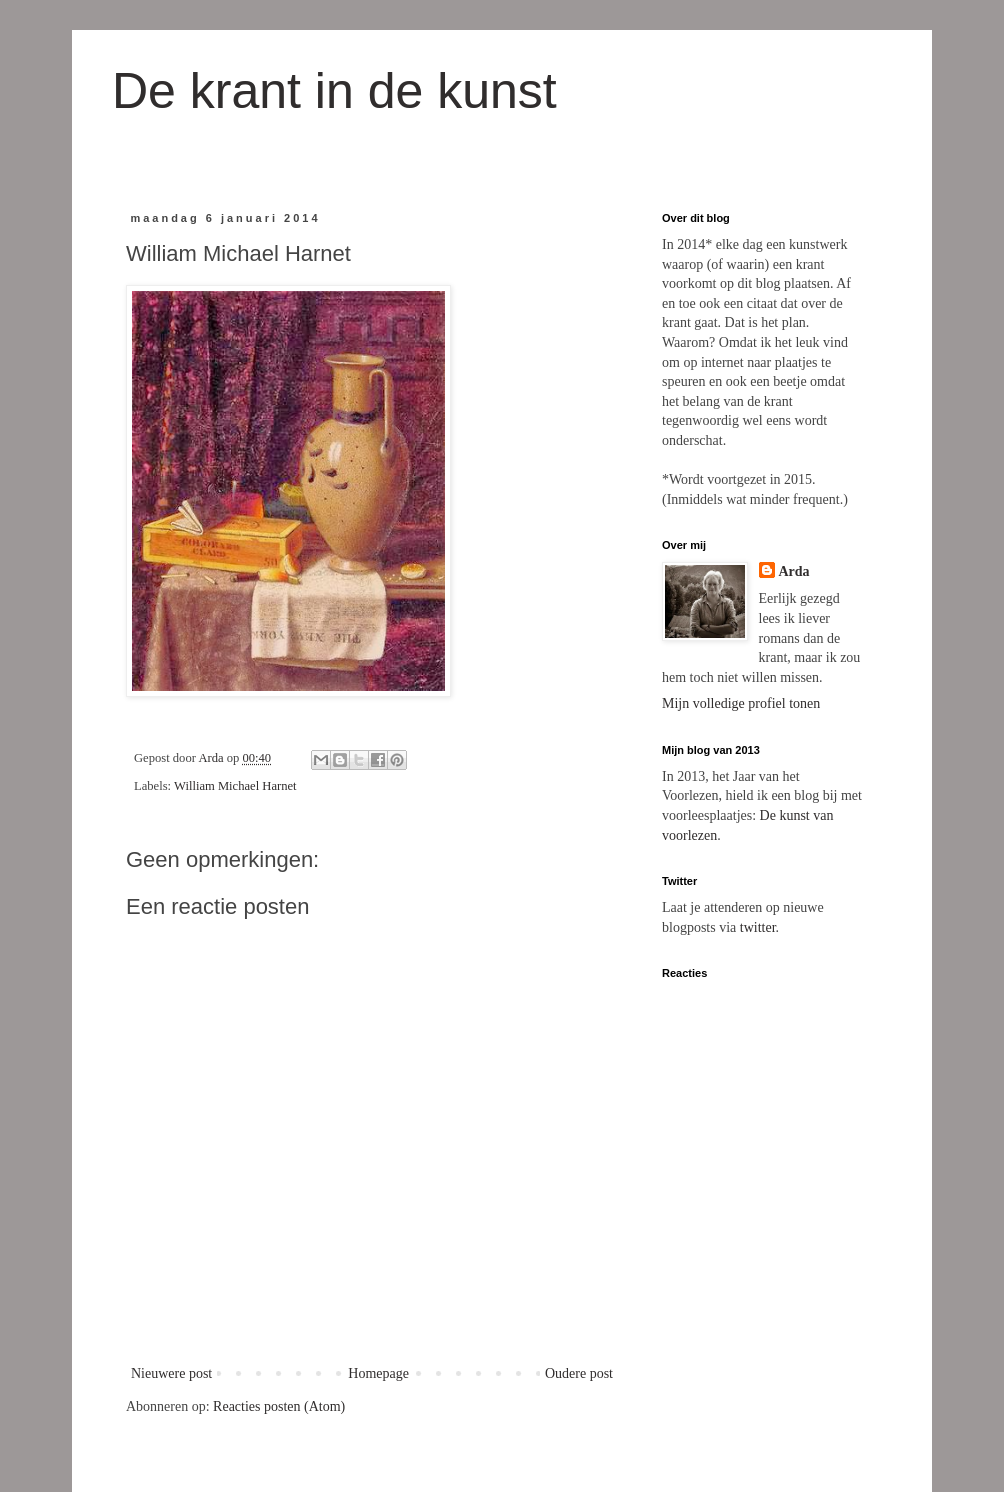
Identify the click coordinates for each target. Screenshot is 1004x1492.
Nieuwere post (171, 1373)
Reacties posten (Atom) (279, 1406)
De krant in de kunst (334, 91)
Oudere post (579, 1373)
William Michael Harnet (235, 786)
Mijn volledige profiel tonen (741, 703)
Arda (794, 571)
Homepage (378, 1373)
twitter (758, 927)
